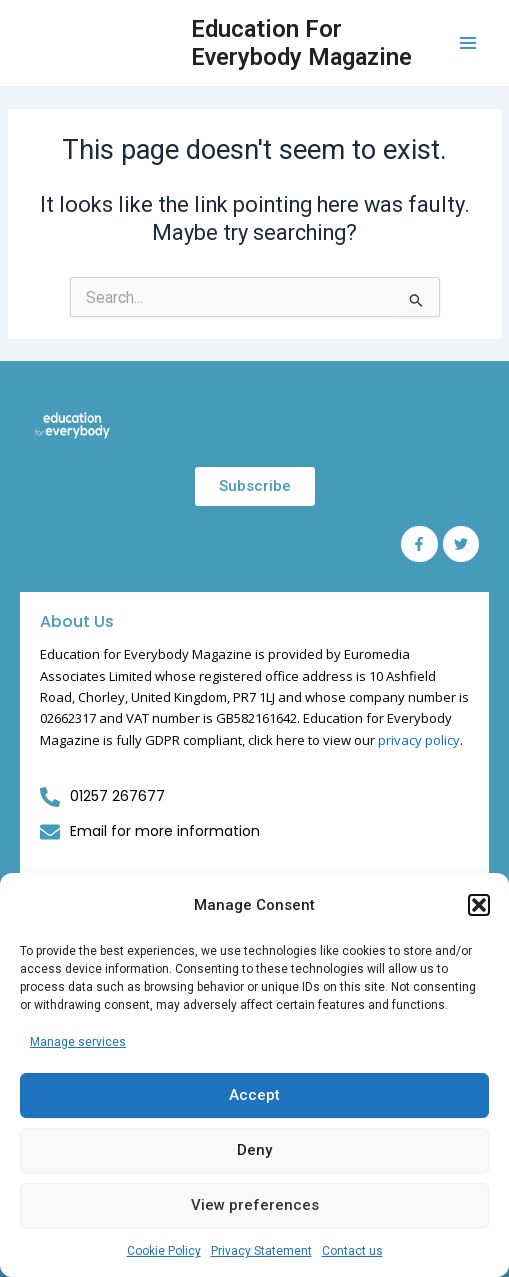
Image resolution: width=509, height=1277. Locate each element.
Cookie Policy (164, 1251)
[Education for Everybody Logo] (72, 425)
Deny (254, 1150)
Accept (254, 1095)
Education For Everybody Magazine (301, 43)
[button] (479, 905)
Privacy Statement (261, 1251)
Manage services (78, 1042)
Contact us (352, 1251)
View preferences (255, 1205)
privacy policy (419, 740)
